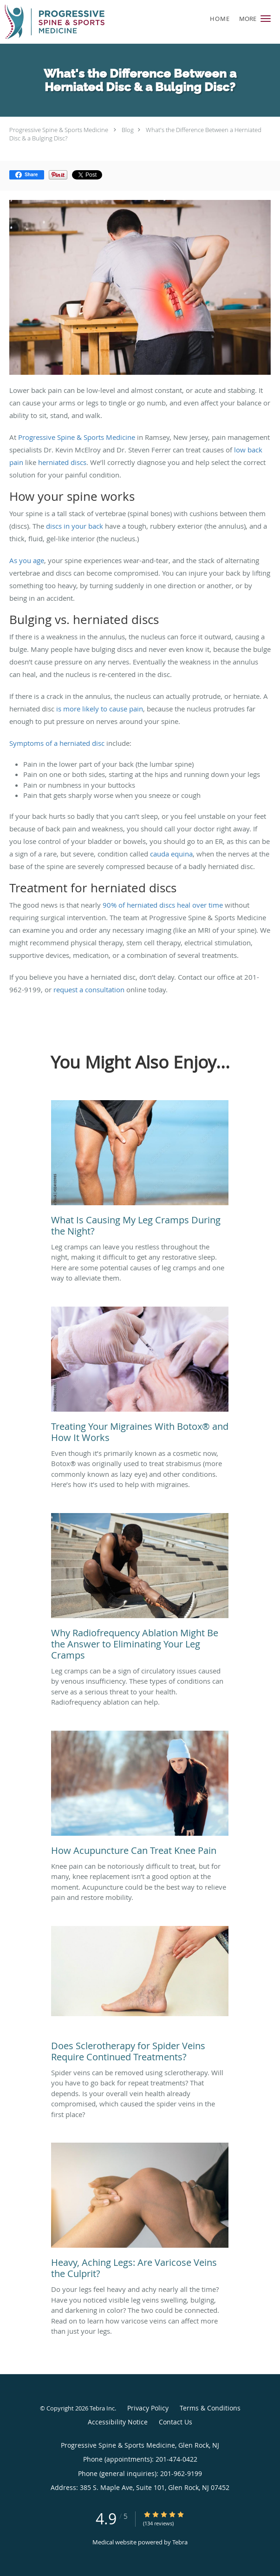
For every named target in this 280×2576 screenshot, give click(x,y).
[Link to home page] (71, 22)
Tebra (180, 2542)
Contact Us (175, 2421)
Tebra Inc (102, 2408)
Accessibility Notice (118, 2421)
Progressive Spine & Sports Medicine (58, 130)
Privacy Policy (148, 2407)
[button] (265, 18)
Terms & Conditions (210, 2407)
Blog (128, 130)
